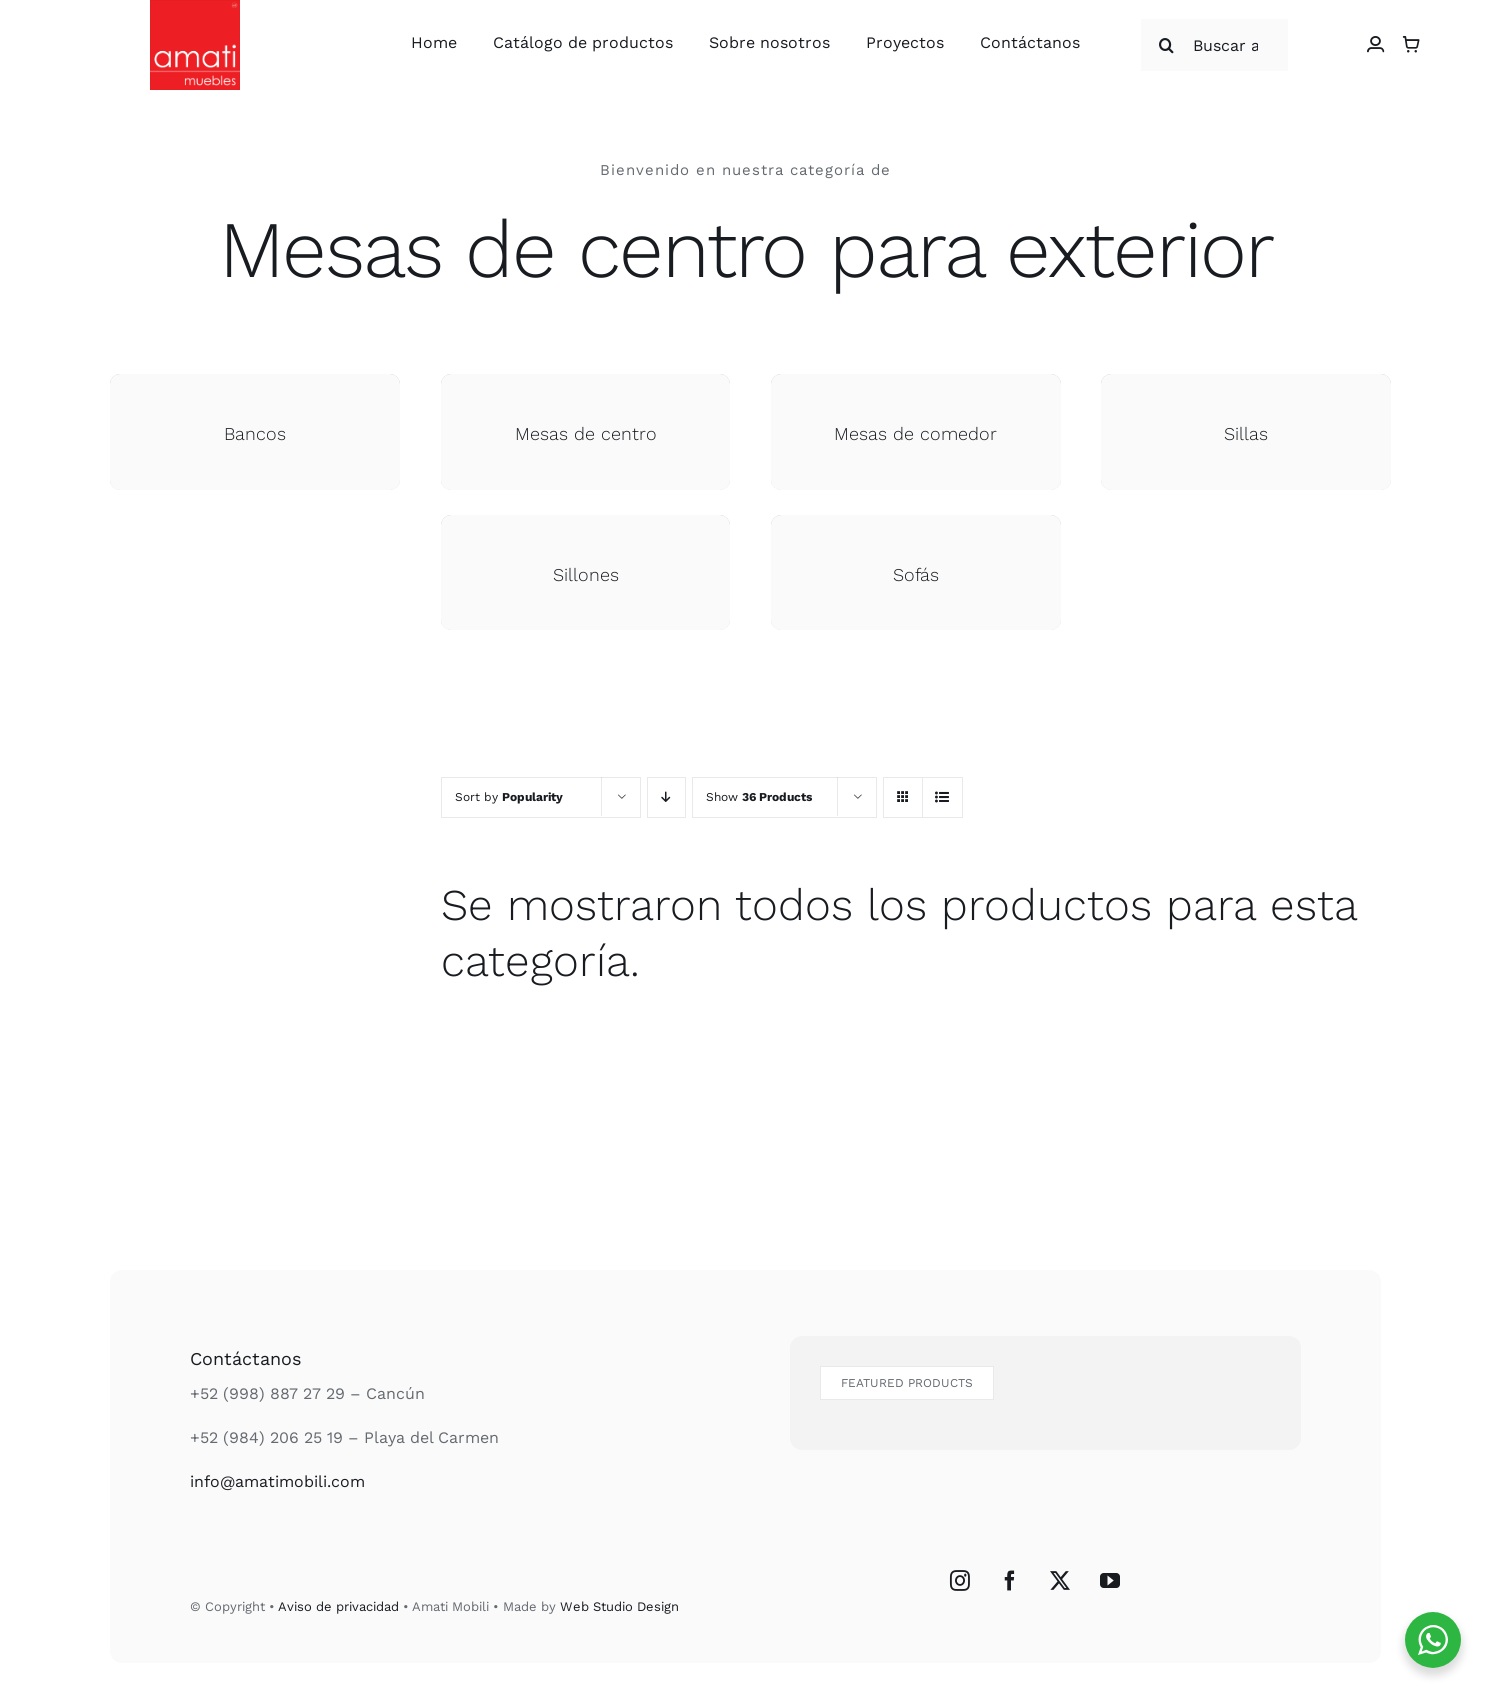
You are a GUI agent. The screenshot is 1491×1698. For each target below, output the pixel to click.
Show (759, 797)
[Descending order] (666, 797)
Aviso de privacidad (338, 1606)
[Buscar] (1167, 45)
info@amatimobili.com (277, 1481)
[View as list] (942, 797)
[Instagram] (960, 1581)
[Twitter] (1060, 1581)
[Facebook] (1010, 1581)
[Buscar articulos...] (1215, 45)
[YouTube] (1110, 1581)
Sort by (509, 797)
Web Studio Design (619, 1606)
